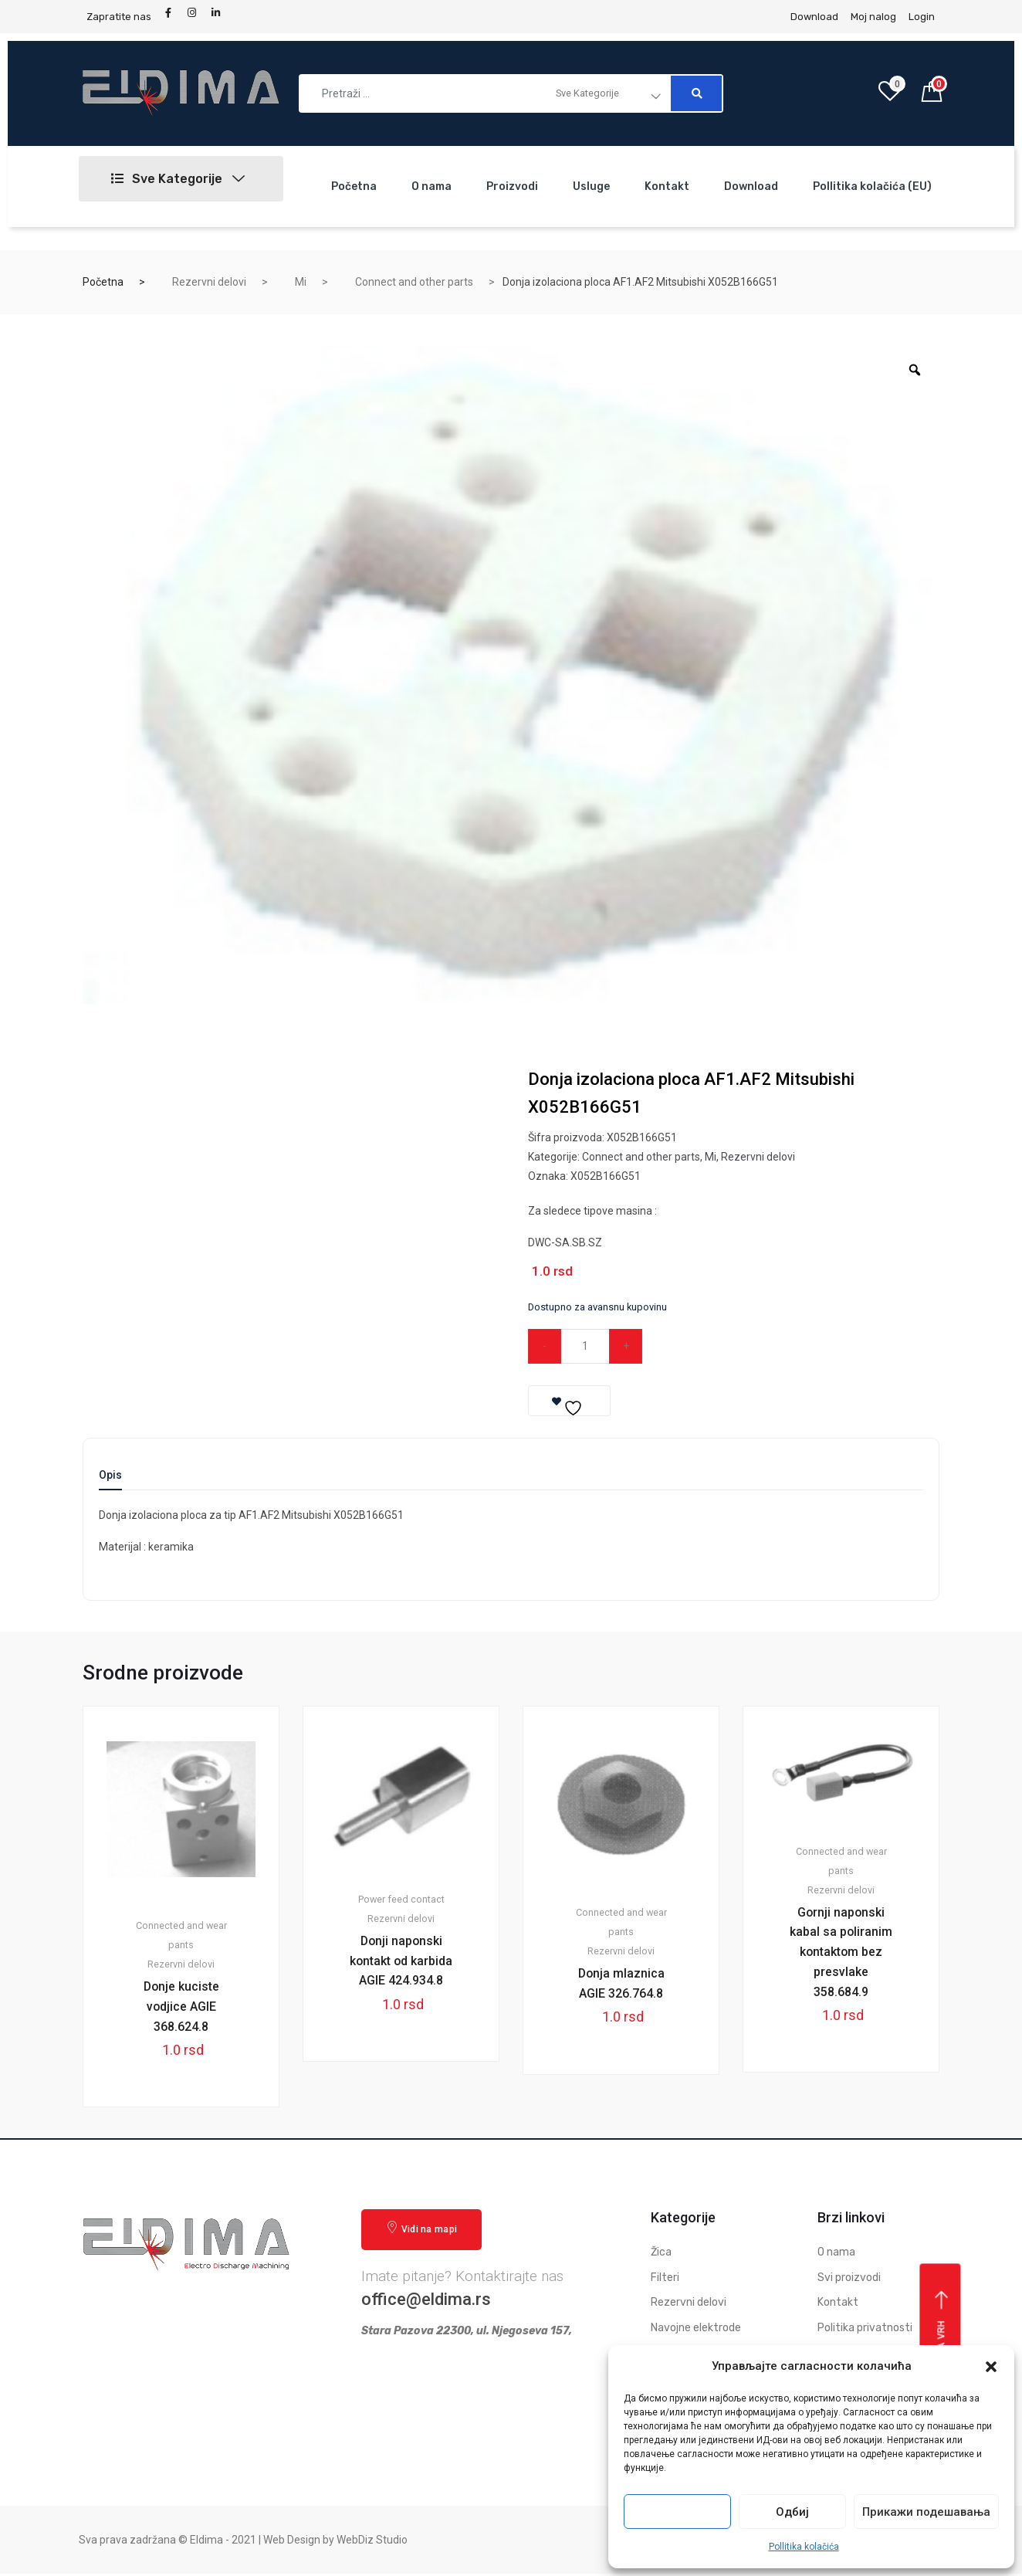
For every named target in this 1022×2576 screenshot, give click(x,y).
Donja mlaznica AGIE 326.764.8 (621, 1984)
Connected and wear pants (181, 1935)
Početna (354, 186)
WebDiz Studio (372, 2541)
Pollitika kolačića (804, 2546)
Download (751, 186)
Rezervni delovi (209, 282)
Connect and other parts (414, 282)
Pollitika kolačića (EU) (872, 186)
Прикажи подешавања (926, 2512)
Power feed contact (401, 1900)
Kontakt (667, 186)
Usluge (591, 186)
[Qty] (586, 1346)
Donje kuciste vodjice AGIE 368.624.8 (181, 2007)
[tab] (110, 1479)
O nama (431, 186)
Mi (300, 282)
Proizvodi (512, 186)
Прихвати (678, 2512)
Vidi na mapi (421, 2230)
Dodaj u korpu (730, 1346)
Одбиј (792, 2512)
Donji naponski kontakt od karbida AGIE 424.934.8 (401, 1971)
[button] (991, 2366)
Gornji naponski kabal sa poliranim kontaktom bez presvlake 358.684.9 (841, 1962)
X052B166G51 (605, 1176)
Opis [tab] (110, 1475)
